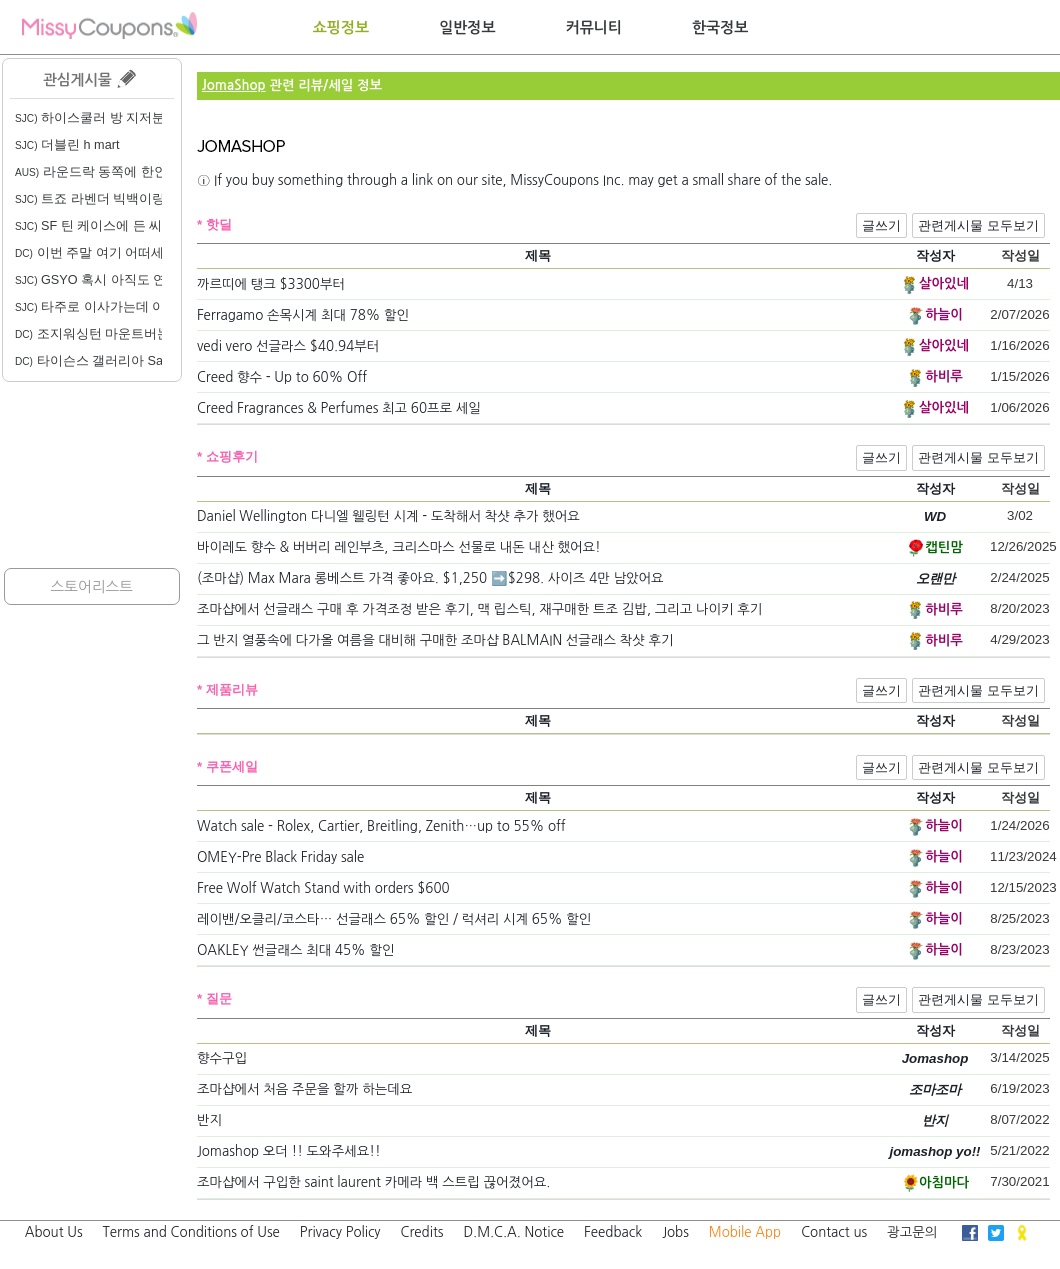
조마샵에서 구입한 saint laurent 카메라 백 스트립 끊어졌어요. (373, 1182)
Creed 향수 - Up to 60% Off (282, 377)
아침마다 (944, 1182)
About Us (54, 1232)
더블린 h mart (67, 145)
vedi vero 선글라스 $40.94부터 (288, 346)
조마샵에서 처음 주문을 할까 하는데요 (304, 1089)
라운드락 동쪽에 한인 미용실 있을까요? (143, 172)
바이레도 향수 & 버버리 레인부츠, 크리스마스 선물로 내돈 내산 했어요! (399, 547)
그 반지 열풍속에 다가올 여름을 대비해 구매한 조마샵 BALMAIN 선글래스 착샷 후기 (435, 640)
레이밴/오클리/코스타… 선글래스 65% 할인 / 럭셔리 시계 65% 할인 (394, 919)
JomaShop (234, 85)
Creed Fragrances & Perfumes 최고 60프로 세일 (339, 408)
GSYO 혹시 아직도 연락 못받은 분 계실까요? (158, 280)
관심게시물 (89, 78)
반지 (209, 1120)
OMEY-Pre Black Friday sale (280, 857)
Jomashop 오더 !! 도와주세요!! (289, 1151)
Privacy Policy (340, 1232)
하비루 (944, 376)
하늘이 (944, 314)
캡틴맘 (944, 547)
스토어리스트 (91, 586)
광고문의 (912, 1232)
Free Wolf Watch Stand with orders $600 (323, 888)
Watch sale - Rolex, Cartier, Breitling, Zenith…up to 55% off (381, 826)
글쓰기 (881, 225)
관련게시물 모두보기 (978, 225)
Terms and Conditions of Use (191, 1232)
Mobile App (745, 1232)
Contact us (834, 1232)
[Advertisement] (92, 475)
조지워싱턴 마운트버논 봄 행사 (115, 334)
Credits (422, 1232)
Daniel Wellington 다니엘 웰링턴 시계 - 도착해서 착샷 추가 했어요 (388, 516)
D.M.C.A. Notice (513, 1232)
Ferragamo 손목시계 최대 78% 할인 (303, 315)
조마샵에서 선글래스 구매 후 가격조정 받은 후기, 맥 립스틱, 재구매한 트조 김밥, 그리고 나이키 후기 (480, 609)
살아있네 (944, 283)
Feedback (613, 1232)
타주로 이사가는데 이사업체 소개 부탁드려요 (158, 307)
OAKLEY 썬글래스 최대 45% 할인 (296, 950)
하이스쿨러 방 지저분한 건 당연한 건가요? (151, 118)
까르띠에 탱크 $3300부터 (271, 284)
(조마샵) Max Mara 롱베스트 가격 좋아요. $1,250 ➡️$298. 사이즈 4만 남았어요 (430, 578)
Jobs (675, 1232)
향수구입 (222, 1058)
